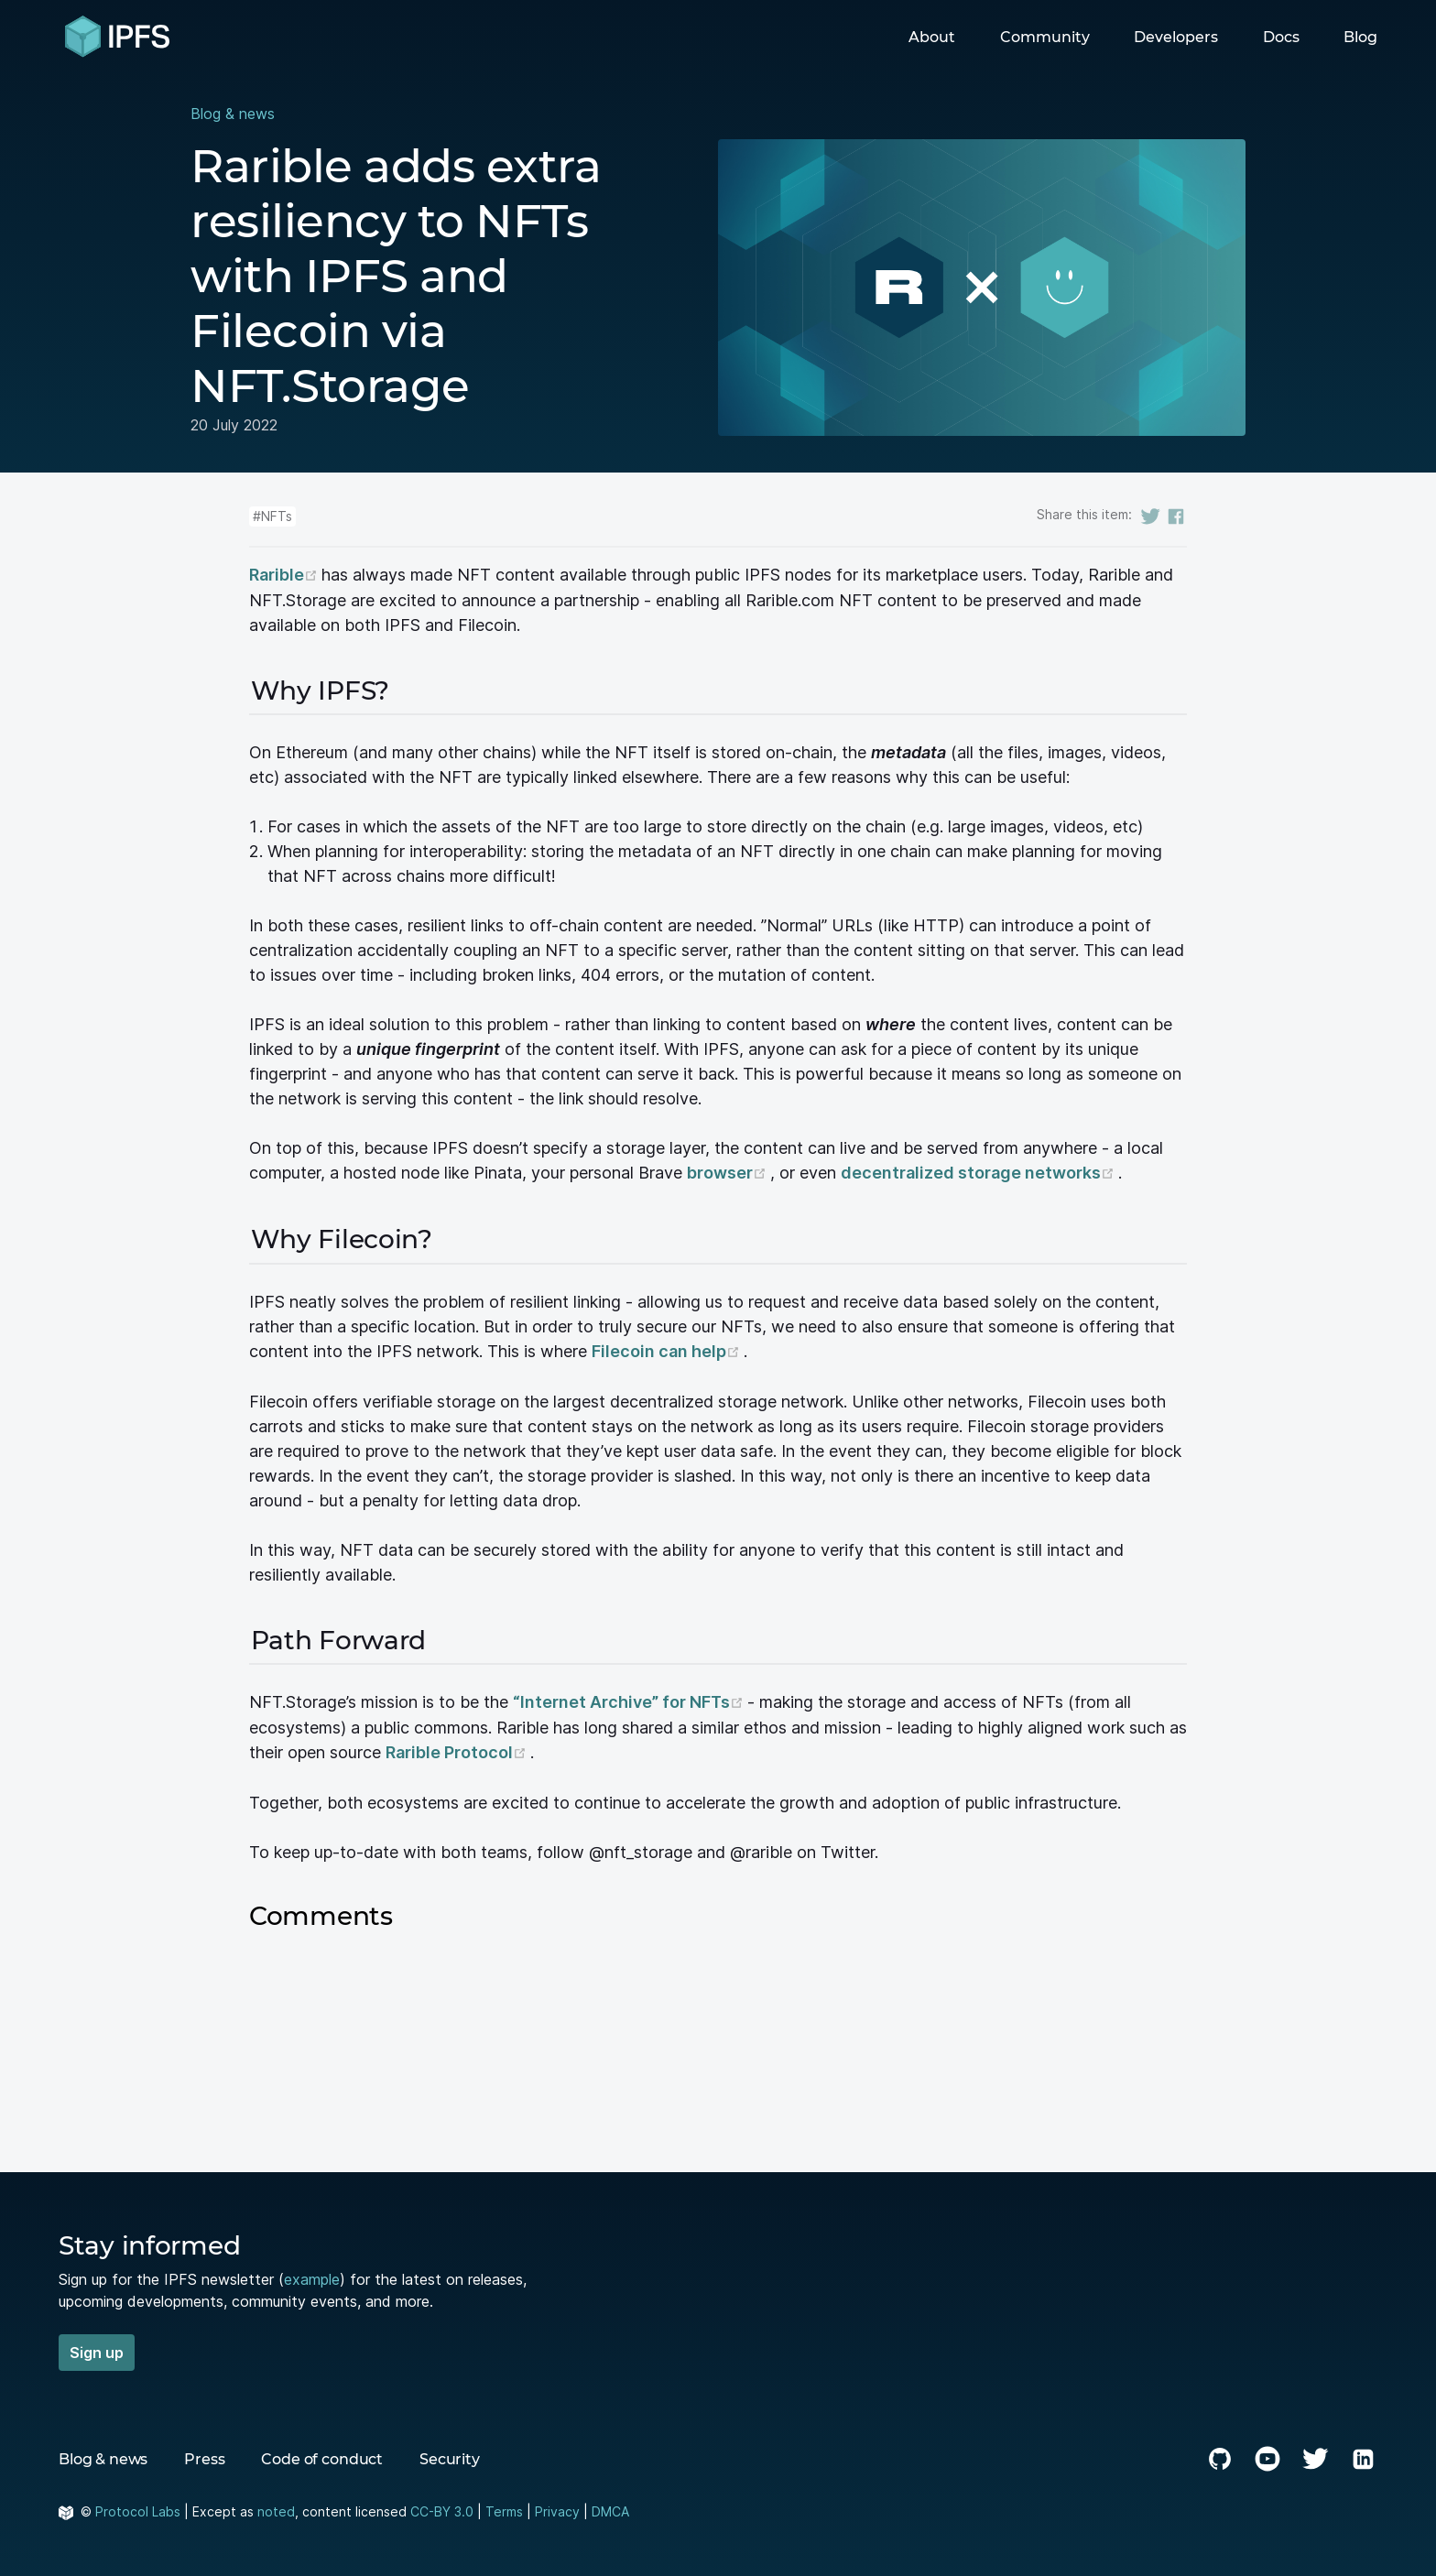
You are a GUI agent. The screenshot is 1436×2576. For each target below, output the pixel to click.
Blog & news (232, 113)
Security (449, 2455)
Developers (1176, 37)
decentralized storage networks (979, 1172)
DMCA (610, 2508)
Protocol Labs (137, 2508)
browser (728, 1172)
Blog (1360, 37)
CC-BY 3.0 (441, 2508)
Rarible (285, 574)
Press (204, 2455)
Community (1045, 37)
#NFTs (272, 516)
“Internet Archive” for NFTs (630, 1700)
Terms (504, 2508)
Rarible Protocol (458, 1749)
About (931, 37)
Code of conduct (322, 2455)
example (312, 2275)
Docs (1281, 37)
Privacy (557, 2508)
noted (276, 2508)
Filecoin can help (668, 1349)
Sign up (97, 2349)
